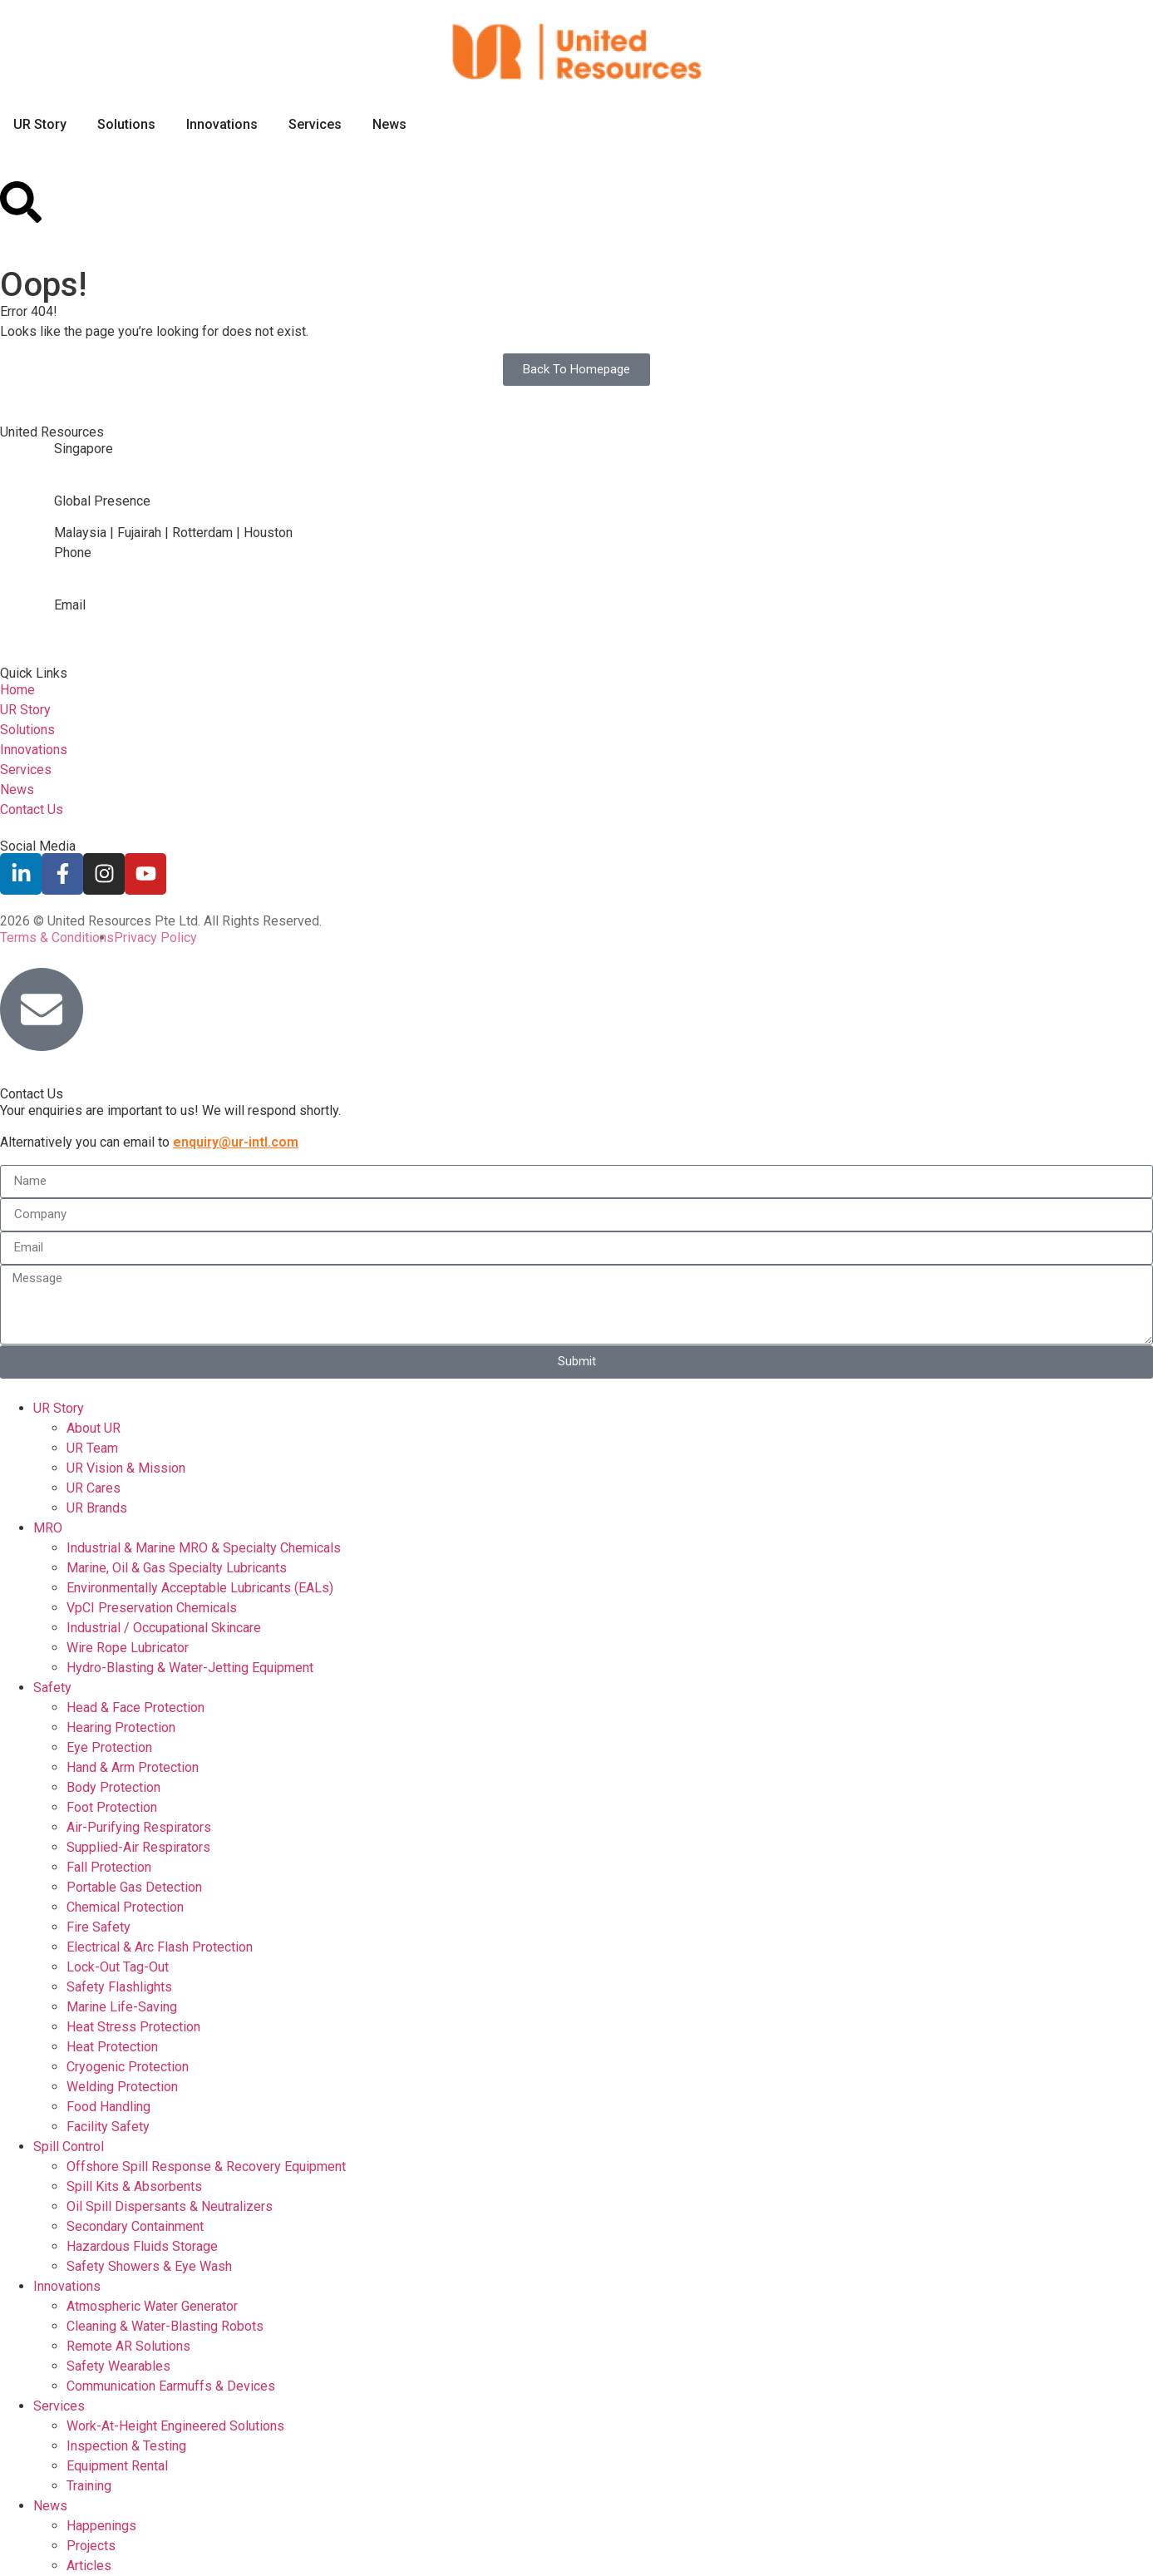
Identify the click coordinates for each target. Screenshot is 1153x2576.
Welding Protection (122, 2087)
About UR (94, 1428)
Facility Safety (108, 2126)
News (50, 2506)
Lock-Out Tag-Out (118, 1967)
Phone (72, 552)
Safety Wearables (118, 2366)
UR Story (58, 1408)
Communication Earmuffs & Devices (171, 2386)
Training (89, 2486)
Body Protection (113, 1787)
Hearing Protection (121, 1727)
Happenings (101, 2526)
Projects (91, 2546)
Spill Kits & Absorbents (134, 2186)
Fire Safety (99, 1927)
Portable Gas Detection (134, 1887)
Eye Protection (109, 1747)
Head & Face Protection (135, 1707)
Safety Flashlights (119, 1987)
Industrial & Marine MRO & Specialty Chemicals (204, 1548)
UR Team (92, 1448)
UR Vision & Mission (126, 1468)
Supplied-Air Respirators (138, 1847)
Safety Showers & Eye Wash (149, 2266)
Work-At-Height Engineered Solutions (175, 2426)
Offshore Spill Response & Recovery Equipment (206, 2166)
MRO (47, 1528)
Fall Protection (109, 1867)
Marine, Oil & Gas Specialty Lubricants (177, 1568)
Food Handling (108, 2107)
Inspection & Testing (126, 2446)
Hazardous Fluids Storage (142, 2246)
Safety (52, 1687)
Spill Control (68, 2146)
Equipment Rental (117, 2466)
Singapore (83, 448)
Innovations (67, 2286)
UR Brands (97, 1508)
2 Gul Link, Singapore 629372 (139, 481)
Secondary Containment (135, 2226)
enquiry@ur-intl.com (111, 636)
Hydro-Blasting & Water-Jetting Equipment (190, 1667)
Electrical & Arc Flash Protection (160, 1947)
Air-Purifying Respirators (139, 1827)
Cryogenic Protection (128, 2067)
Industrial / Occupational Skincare (164, 1628)
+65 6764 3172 (98, 585)
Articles (89, 2566)
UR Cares (94, 1488)
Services (59, 2406)
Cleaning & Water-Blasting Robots (165, 2326)
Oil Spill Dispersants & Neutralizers (170, 2206)
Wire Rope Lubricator (128, 1648)
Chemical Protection (125, 1907)
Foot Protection (112, 1807)
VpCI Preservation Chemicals (152, 1608)
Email (70, 605)
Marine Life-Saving (122, 2007)
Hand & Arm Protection (133, 1767)
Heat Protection (112, 2047)
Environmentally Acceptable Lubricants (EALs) (200, 1588)
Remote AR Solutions (128, 2346)
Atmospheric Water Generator (152, 2306)
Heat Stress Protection (133, 2027)
